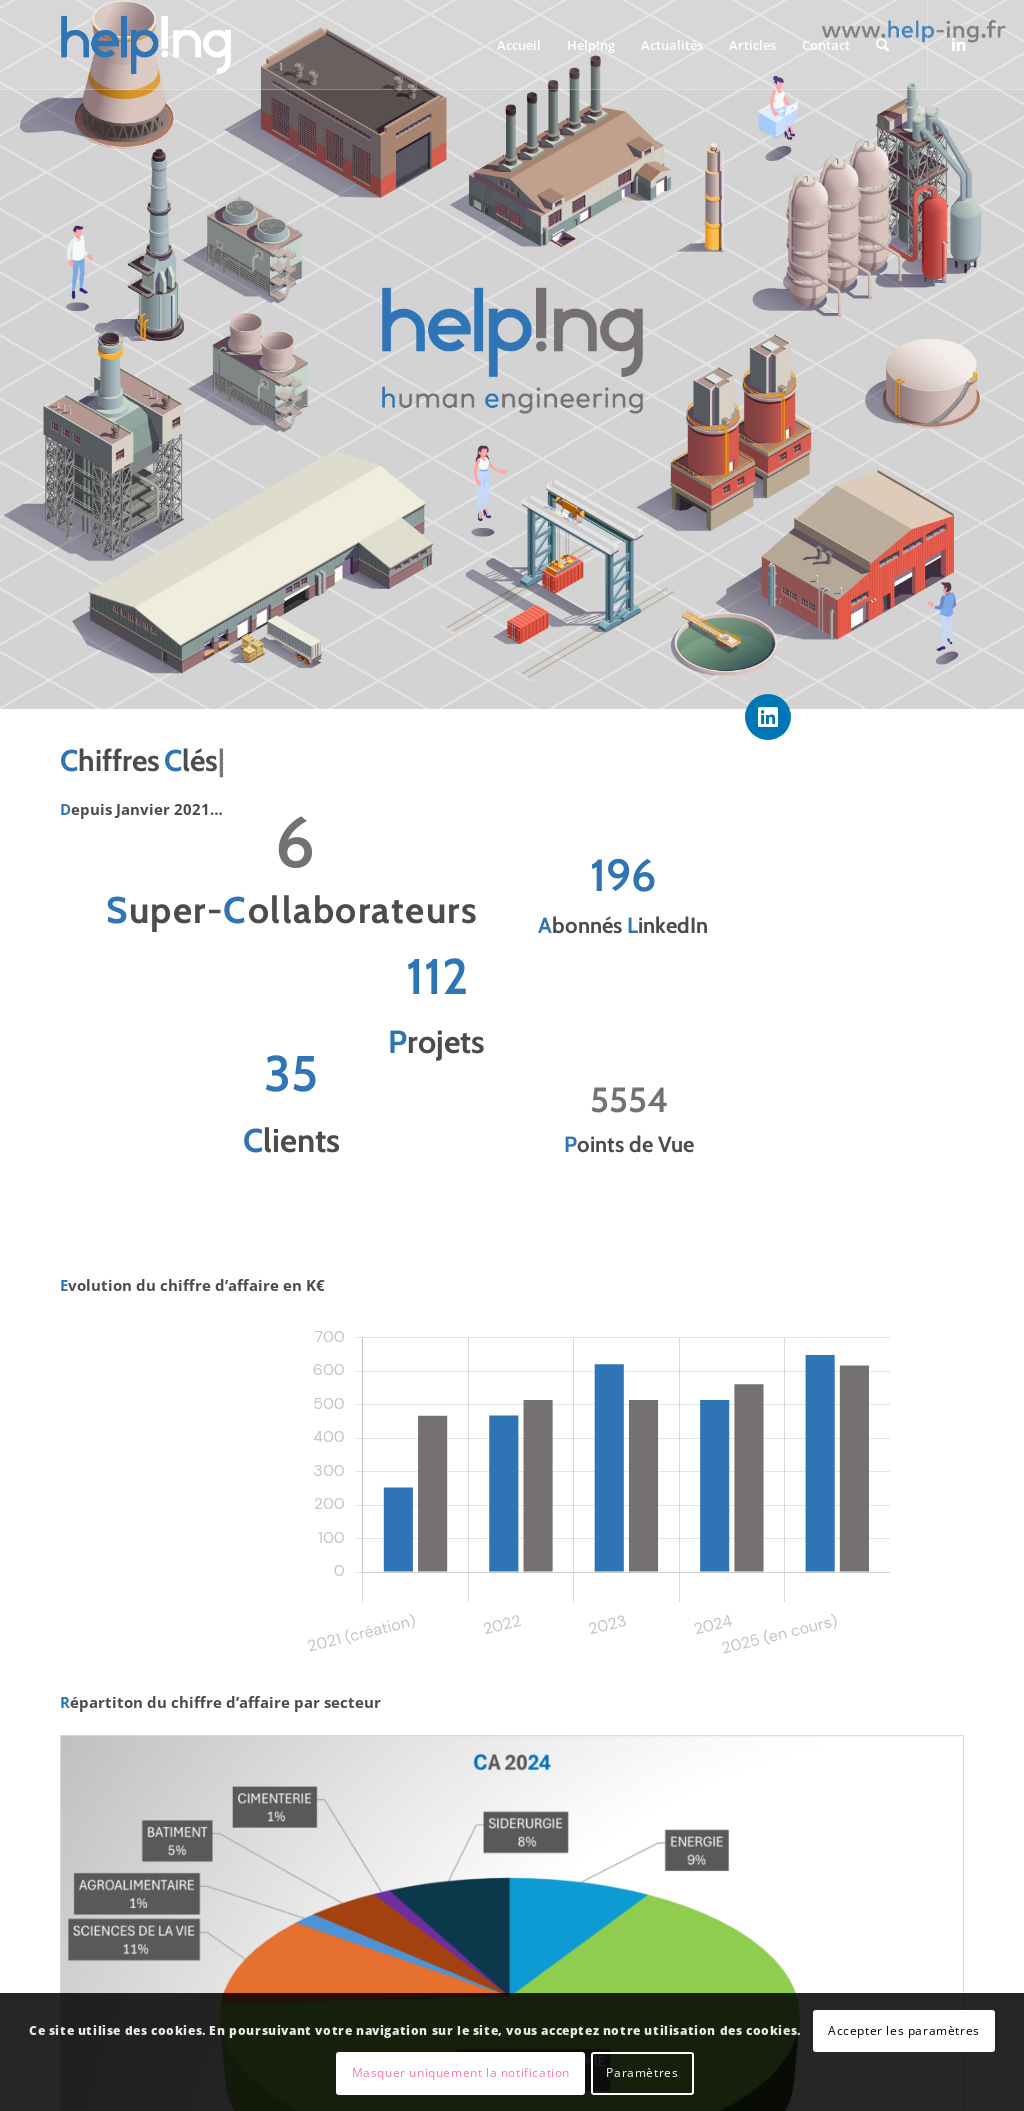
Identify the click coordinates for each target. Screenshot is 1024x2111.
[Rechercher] (882, 45)
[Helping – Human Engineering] (146, 45)
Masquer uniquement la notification (461, 2072)
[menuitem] (519, 45)
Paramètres (642, 2072)
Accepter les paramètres (904, 2030)
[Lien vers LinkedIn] (959, 44)
